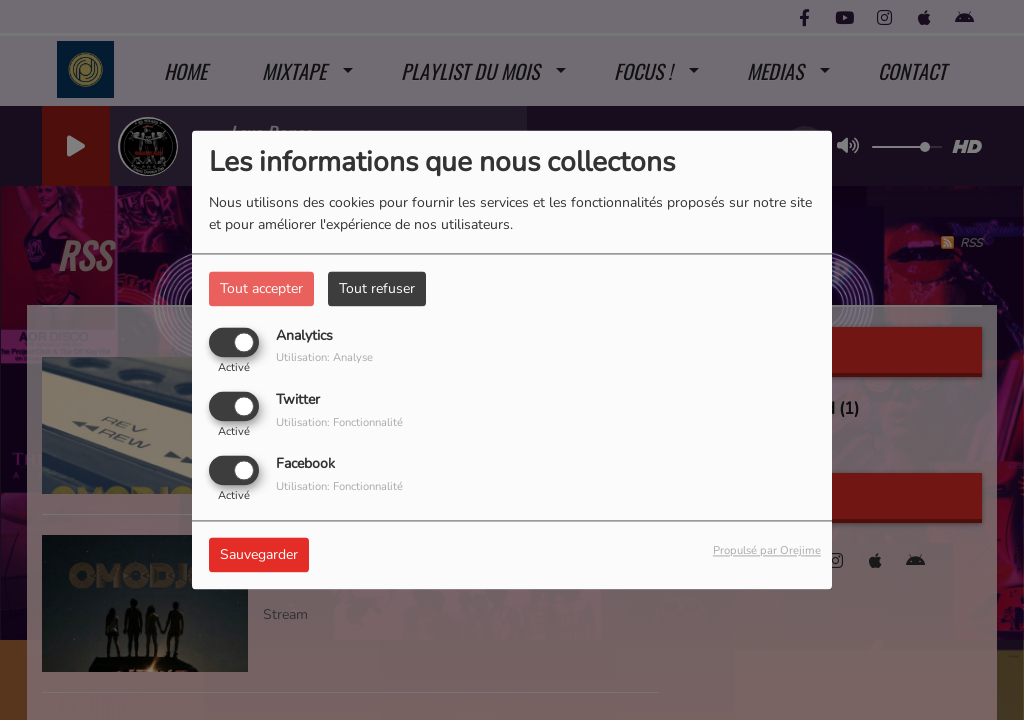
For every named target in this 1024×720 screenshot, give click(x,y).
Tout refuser (377, 288)
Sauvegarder (259, 555)
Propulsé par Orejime (767, 551)
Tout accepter (261, 288)
